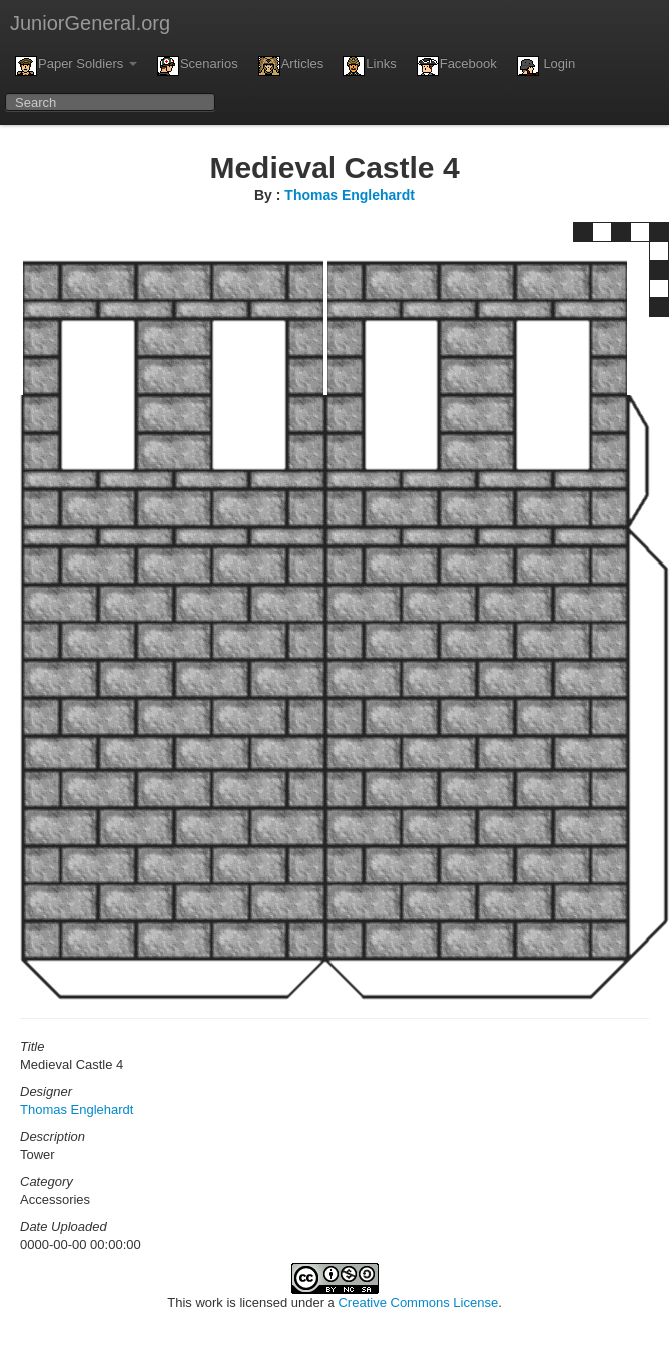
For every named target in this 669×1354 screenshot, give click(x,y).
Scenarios (197, 66)
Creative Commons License (418, 1302)
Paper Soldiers (76, 66)
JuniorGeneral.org (90, 23)
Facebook (457, 66)
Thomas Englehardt (349, 195)
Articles (291, 66)
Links (369, 66)
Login (546, 66)
